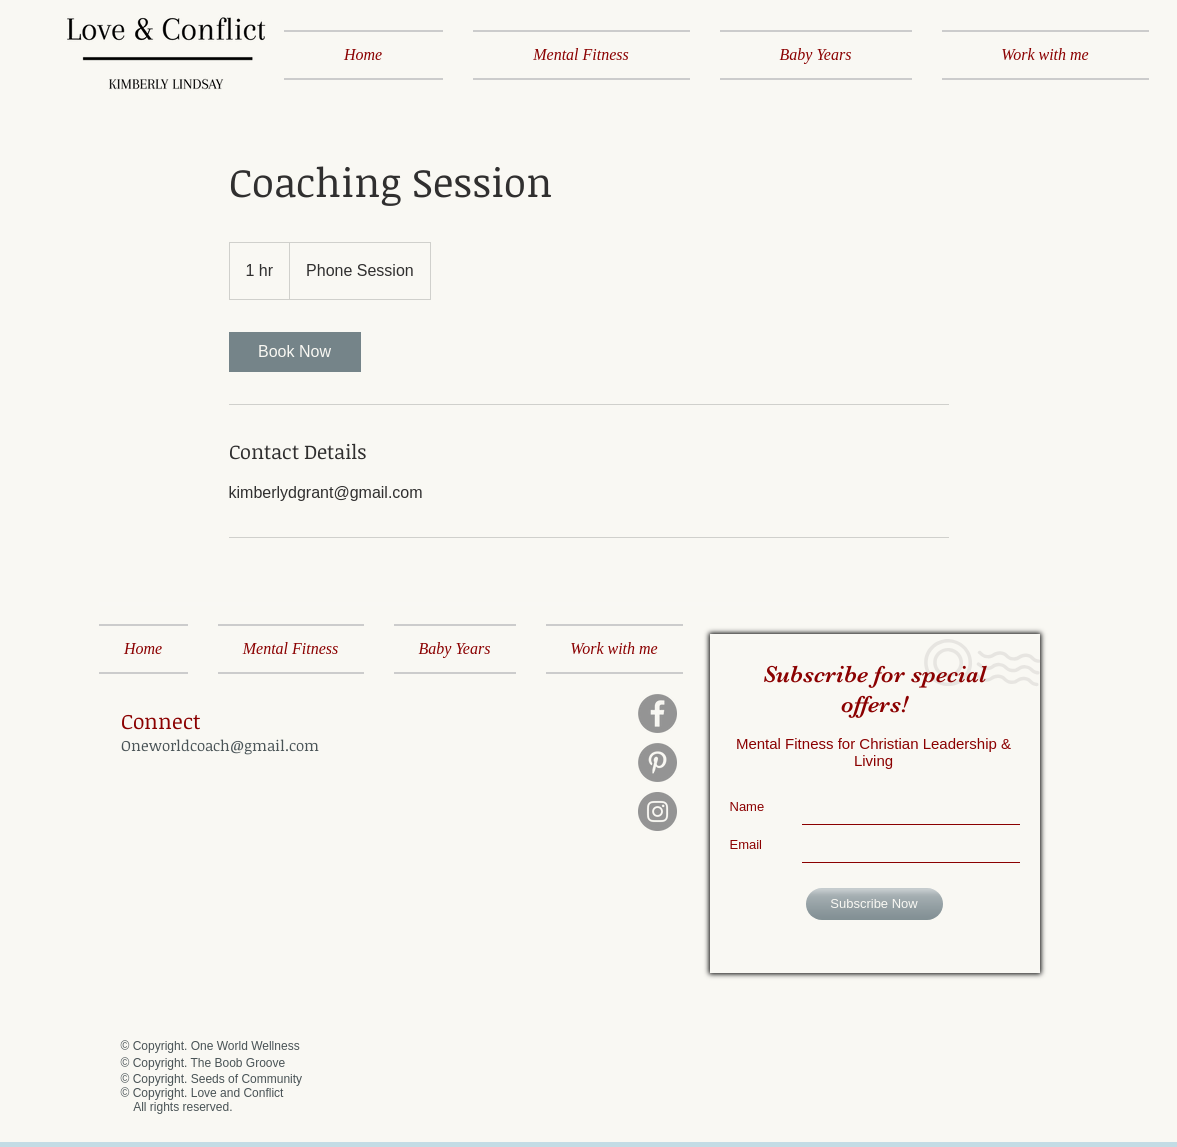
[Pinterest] (657, 762)
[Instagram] (657, 811)
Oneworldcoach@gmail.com (220, 745)
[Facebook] (657, 713)
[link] (295, 352)
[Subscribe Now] (874, 904)
